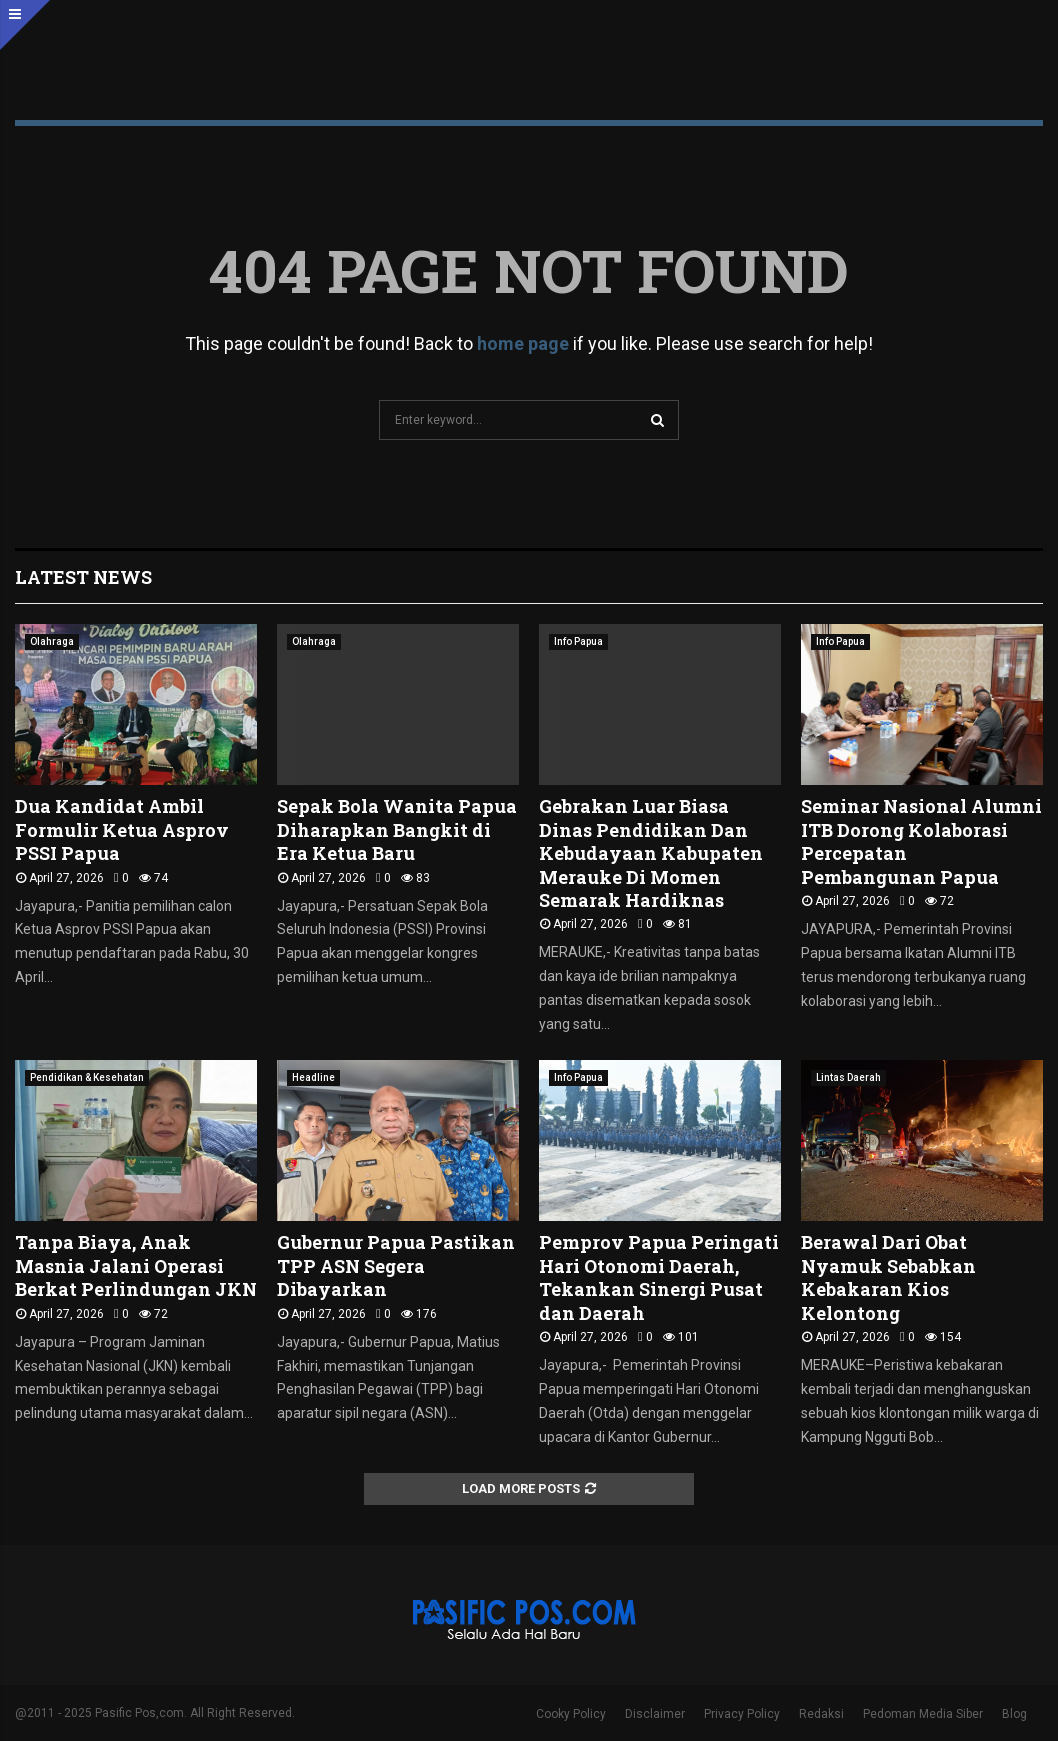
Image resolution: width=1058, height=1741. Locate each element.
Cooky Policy (571, 1714)
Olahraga (52, 641)
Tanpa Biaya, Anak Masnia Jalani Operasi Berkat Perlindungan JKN (136, 1265)
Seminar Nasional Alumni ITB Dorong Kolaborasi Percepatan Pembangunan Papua (921, 841)
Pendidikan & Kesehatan (87, 1077)
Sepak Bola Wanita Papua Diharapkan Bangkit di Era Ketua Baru (397, 829)
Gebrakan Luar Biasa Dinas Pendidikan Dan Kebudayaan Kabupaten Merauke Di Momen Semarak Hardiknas (651, 853)
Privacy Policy (742, 1714)
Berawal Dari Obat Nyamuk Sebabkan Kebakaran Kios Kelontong (888, 1277)
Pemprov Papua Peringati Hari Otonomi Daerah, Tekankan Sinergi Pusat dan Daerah (659, 1277)
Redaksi (821, 1714)
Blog (1014, 1714)
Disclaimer (655, 1714)
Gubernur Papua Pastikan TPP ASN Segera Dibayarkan (396, 1265)
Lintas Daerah (848, 1077)
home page (523, 343)
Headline (313, 1077)
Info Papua (578, 641)
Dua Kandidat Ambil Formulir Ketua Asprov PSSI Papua (122, 829)
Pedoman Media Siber (923, 1714)
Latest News (83, 577)
